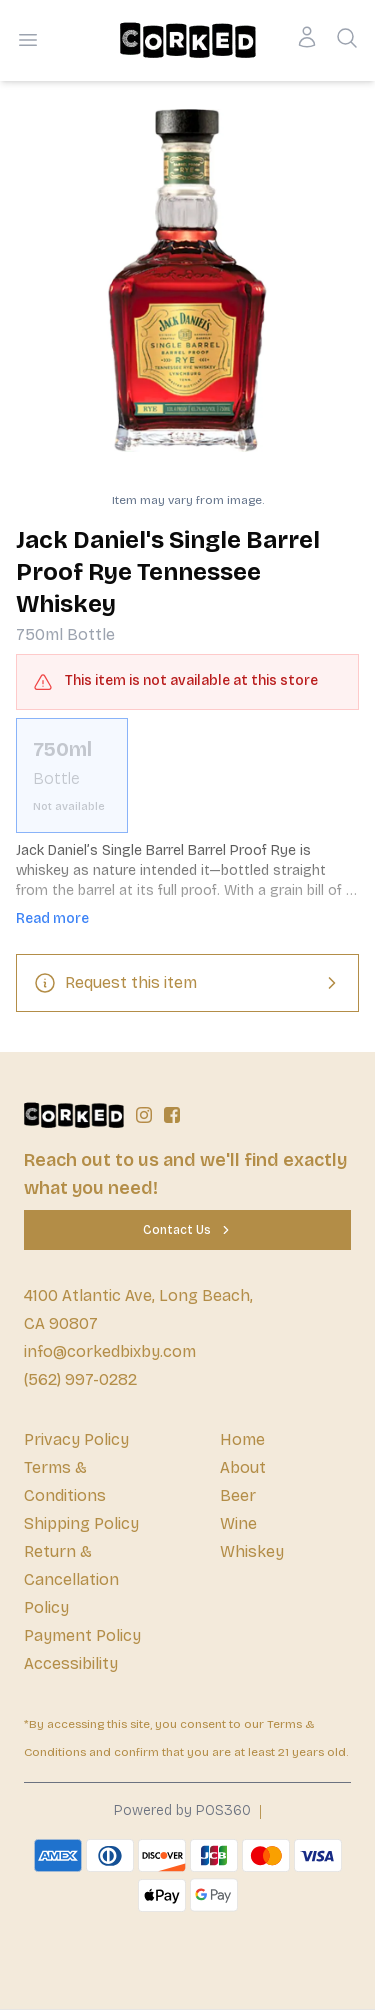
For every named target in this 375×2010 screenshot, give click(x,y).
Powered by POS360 (182, 1810)
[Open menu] (28, 40)
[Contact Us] (187, 1230)
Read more (52, 918)
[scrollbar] (187, 775)
